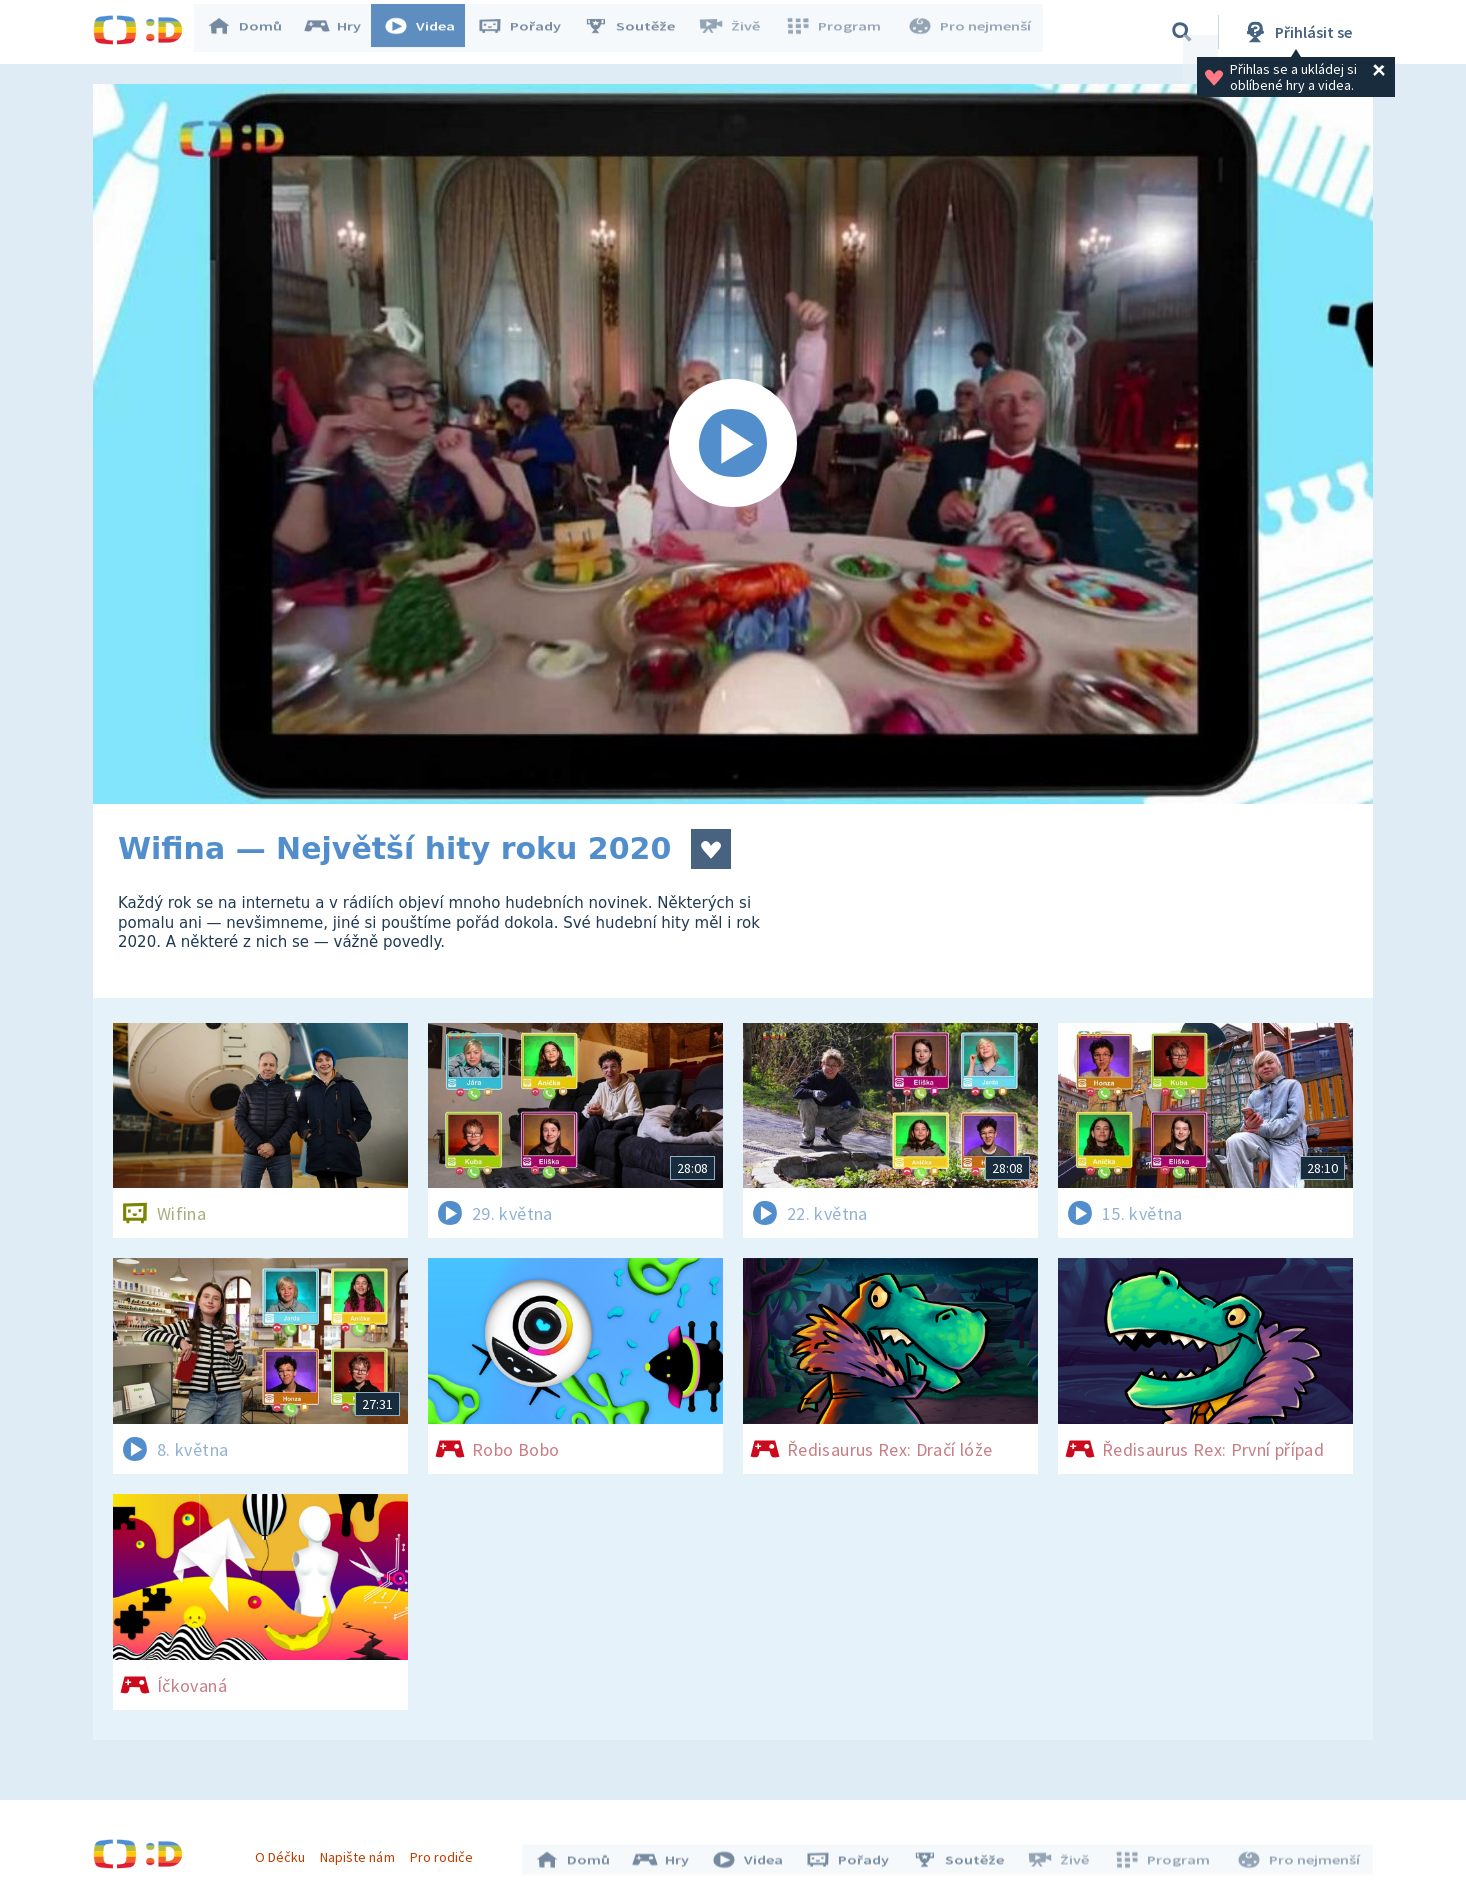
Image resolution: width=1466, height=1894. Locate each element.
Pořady (529, 32)
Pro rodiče (446, 1852)
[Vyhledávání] (1182, 32)
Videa (429, 32)
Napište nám (362, 1852)
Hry (342, 32)
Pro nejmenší (971, 32)
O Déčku (285, 1852)
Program (839, 32)
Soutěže (639, 32)
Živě (738, 32)
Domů (254, 32)
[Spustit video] (733, 444)
